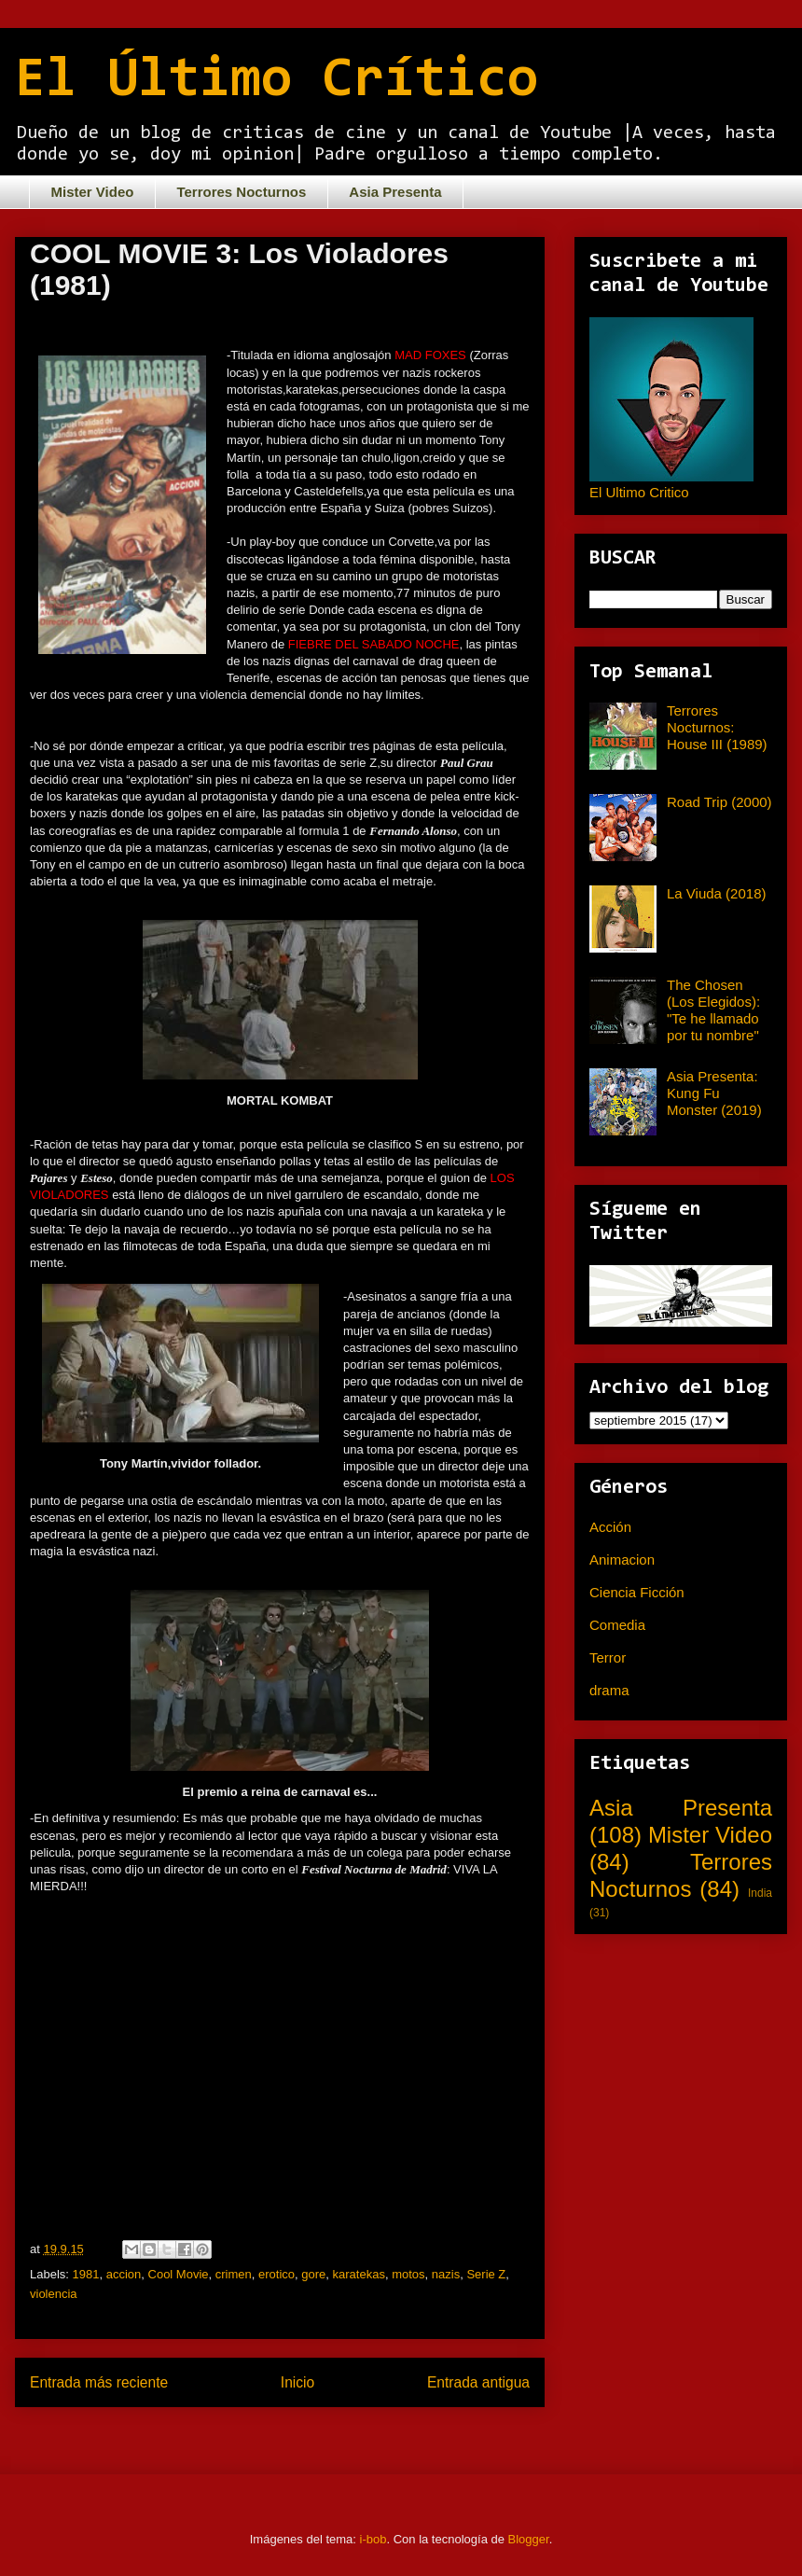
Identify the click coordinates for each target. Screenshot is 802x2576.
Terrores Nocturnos (241, 192)
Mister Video (92, 192)
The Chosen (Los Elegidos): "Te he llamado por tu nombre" (713, 1010)
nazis (446, 2274)
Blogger (528, 2539)
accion (124, 2274)
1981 (86, 2274)
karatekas (359, 2274)
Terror (607, 1657)
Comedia (617, 1625)
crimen (233, 2274)
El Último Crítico (276, 81)
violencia (53, 2294)
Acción (610, 1527)
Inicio (297, 2382)
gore (313, 2274)
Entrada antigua (478, 2382)
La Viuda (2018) (716, 893)
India (760, 1893)
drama (609, 1690)
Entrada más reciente (99, 2382)
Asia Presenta (395, 192)
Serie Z (485, 2274)
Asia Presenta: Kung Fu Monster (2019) (714, 1093)
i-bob (373, 2539)
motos (408, 2274)
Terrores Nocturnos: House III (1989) (717, 727)
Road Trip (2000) (719, 802)
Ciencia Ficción (636, 1592)
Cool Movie (178, 2274)
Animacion (622, 1559)
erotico (276, 2274)
